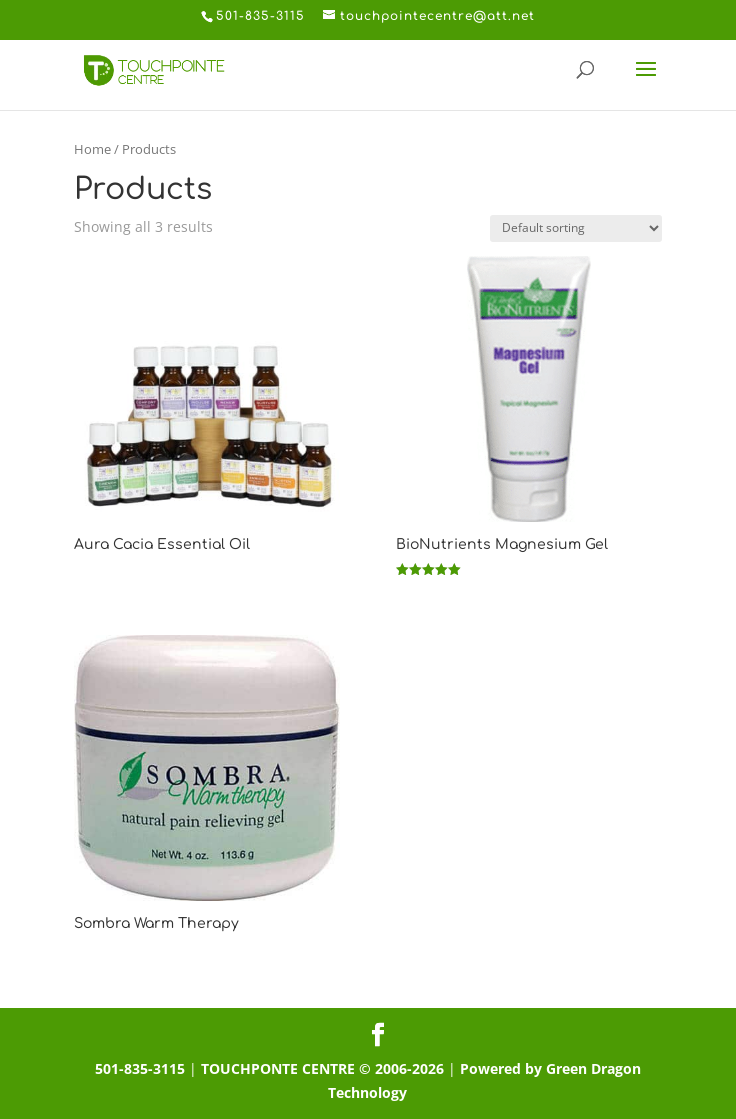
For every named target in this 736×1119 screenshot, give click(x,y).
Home (92, 149)
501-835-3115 (140, 1068)
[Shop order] (576, 228)
